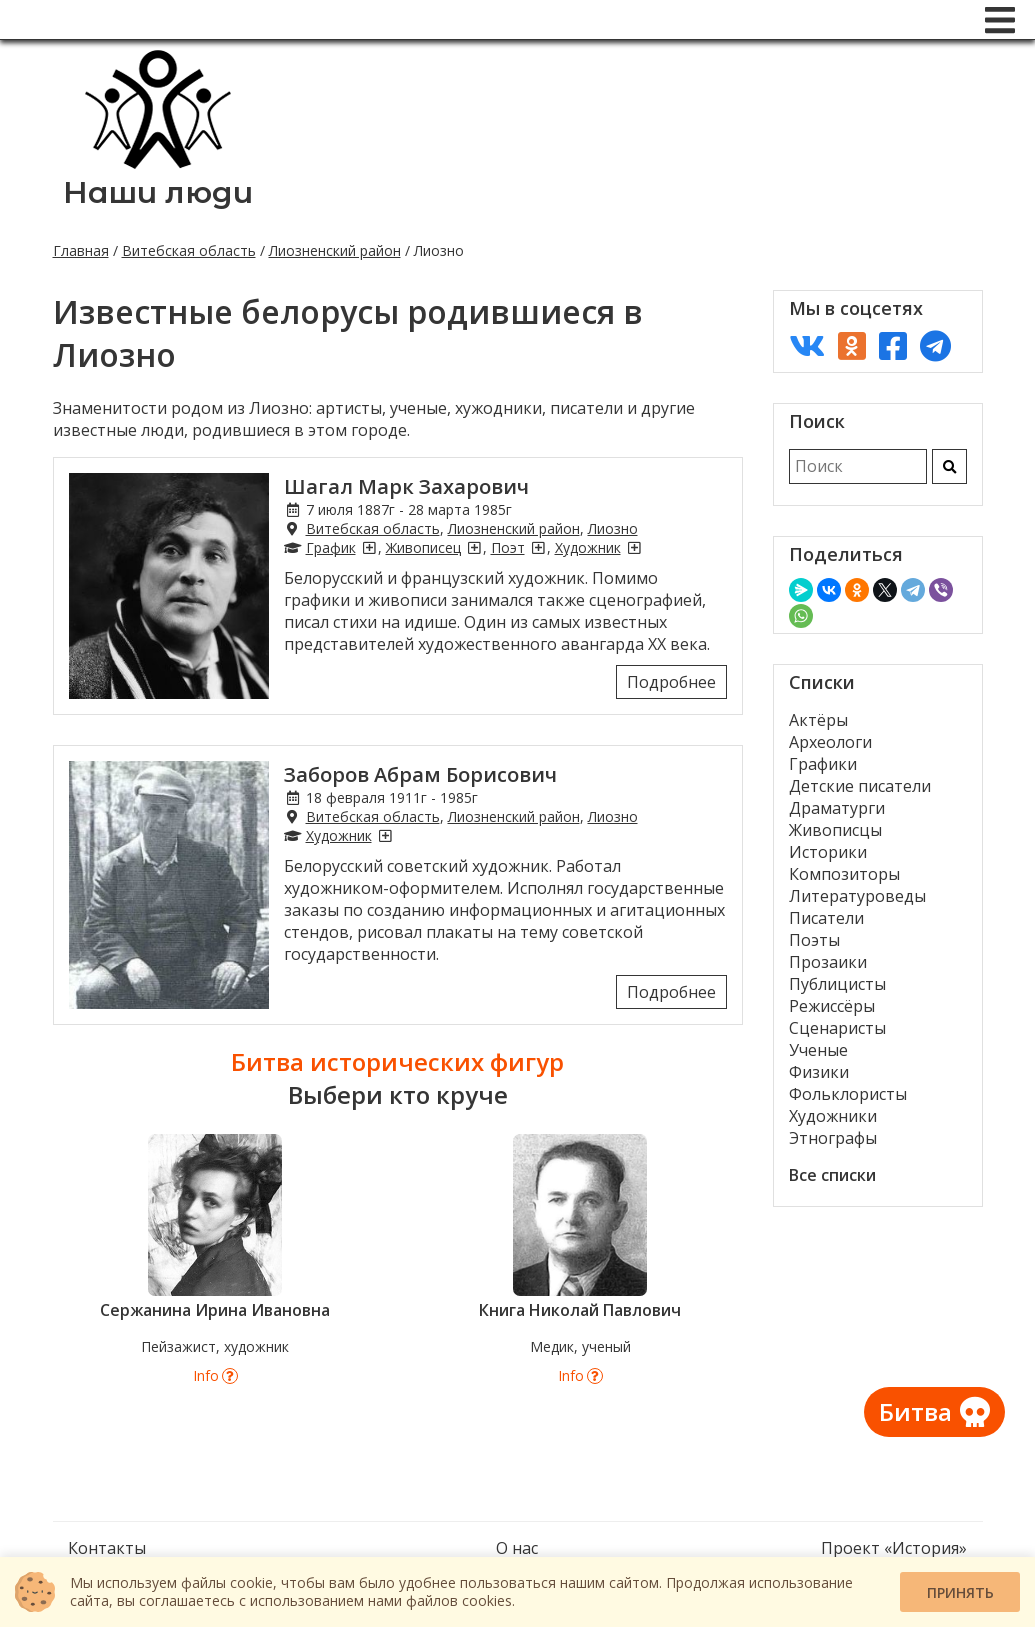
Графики (823, 764)
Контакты (107, 1548)
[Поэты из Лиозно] (538, 547)
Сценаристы (837, 1028)
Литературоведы (857, 896)
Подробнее (671, 682)
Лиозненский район (335, 250)
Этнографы (833, 1138)
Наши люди (158, 192)
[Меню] (1000, 20)
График (331, 547)
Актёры (818, 720)
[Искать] (949, 466)
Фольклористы (848, 1094)
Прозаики (828, 962)
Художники (833, 1116)
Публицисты (837, 984)
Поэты (814, 940)
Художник (588, 547)
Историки (828, 852)
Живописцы (835, 830)
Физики (819, 1072)
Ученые (818, 1050)
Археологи (830, 742)
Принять (960, 1592)
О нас (517, 1548)
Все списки (832, 1175)
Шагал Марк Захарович (406, 486)
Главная (81, 250)
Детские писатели (860, 786)
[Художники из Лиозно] (634, 547)
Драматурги (837, 808)
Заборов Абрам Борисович (420, 774)
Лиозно (613, 528)
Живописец (423, 547)
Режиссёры (832, 1006)
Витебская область (189, 250)
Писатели (826, 918)
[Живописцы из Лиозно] (474, 547)
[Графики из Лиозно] (369, 547)
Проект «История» (894, 1548)
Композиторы (844, 874)
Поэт (508, 547)
